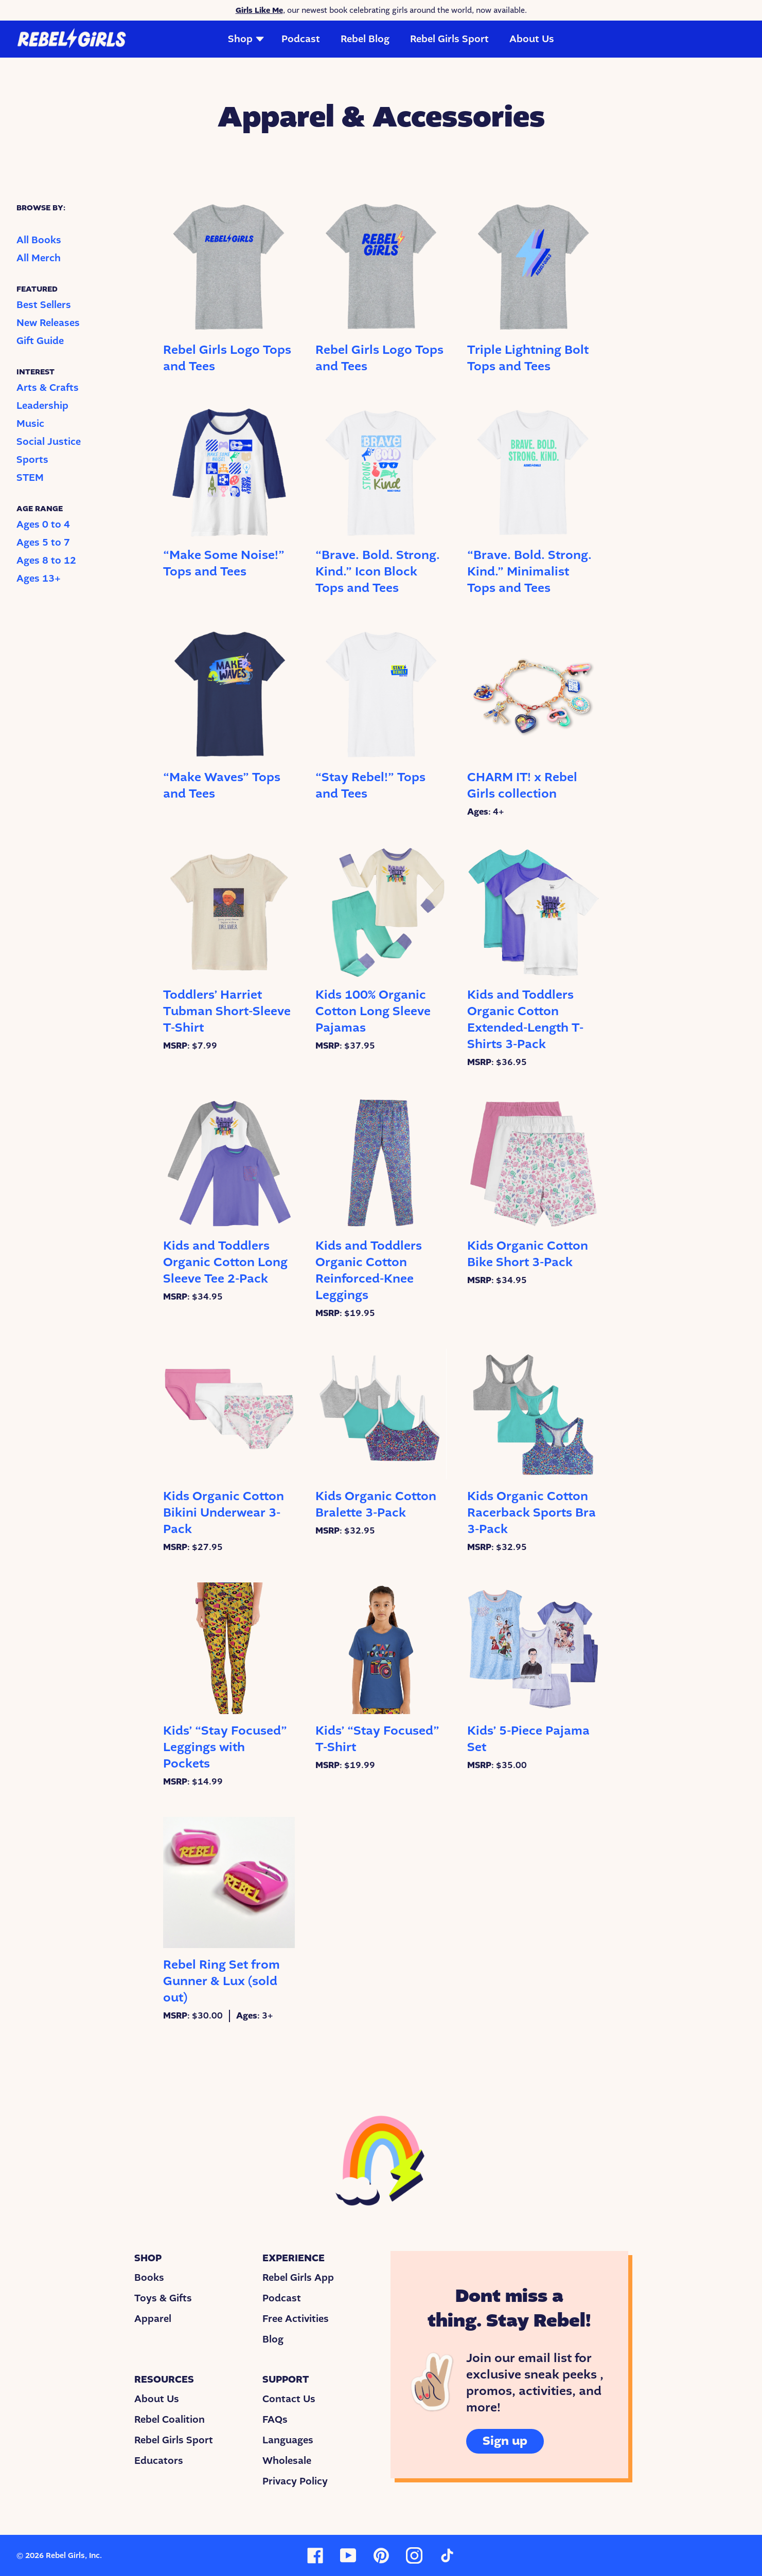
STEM (30, 477)
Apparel (152, 2319)
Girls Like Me (259, 10)
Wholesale (286, 2460)
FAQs (275, 2419)
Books (149, 2277)
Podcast (300, 39)
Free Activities (295, 2319)
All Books (38, 240)
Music (30, 423)
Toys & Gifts (163, 2298)
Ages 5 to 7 (43, 542)
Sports (32, 459)
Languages (287, 2440)
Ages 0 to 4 (43, 524)
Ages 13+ (38, 578)
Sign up (505, 2441)
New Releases (48, 323)
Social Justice (48, 441)
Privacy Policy (295, 2481)
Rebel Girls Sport (449, 39)
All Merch (38, 258)
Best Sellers (43, 305)
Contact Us (288, 2399)
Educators (158, 2460)
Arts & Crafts (47, 387)
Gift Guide (40, 341)
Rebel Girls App (298, 2277)
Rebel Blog (365, 39)
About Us (531, 39)
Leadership (42, 405)
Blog (272, 2339)
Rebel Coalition (169, 2419)
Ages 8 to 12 (46, 560)
